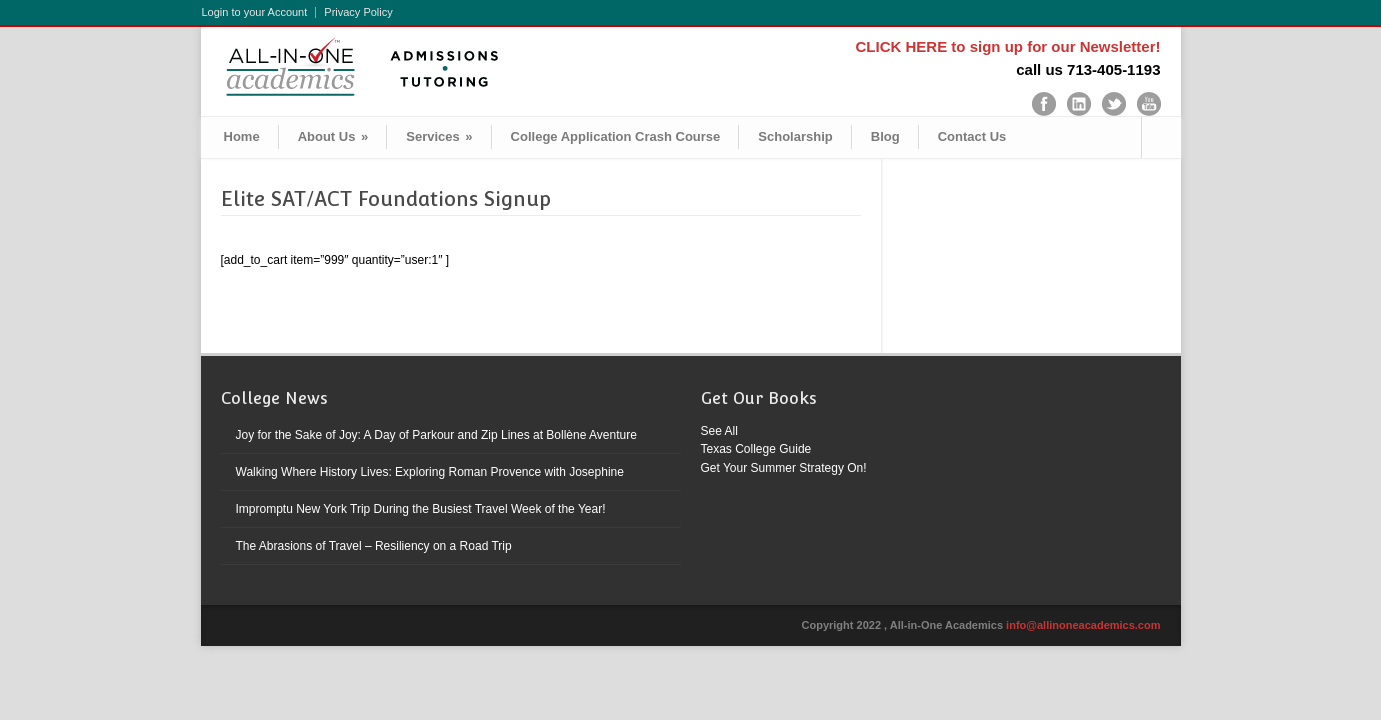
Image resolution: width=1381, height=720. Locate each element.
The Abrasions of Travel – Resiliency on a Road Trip (374, 546)
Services (439, 136)
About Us (333, 136)
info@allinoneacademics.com (1083, 625)
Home (242, 136)
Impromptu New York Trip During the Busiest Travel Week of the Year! (421, 509)
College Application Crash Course (616, 136)
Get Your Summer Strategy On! (784, 468)
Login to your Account (255, 12)
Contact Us (972, 136)
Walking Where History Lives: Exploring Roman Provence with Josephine (430, 472)
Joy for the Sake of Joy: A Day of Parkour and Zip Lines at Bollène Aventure (436, 435)
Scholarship (795, 136)
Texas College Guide (756, 449)
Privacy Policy (358, 12)
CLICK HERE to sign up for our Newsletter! (1007, 46)
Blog (885, 136)
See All (719, 431)
